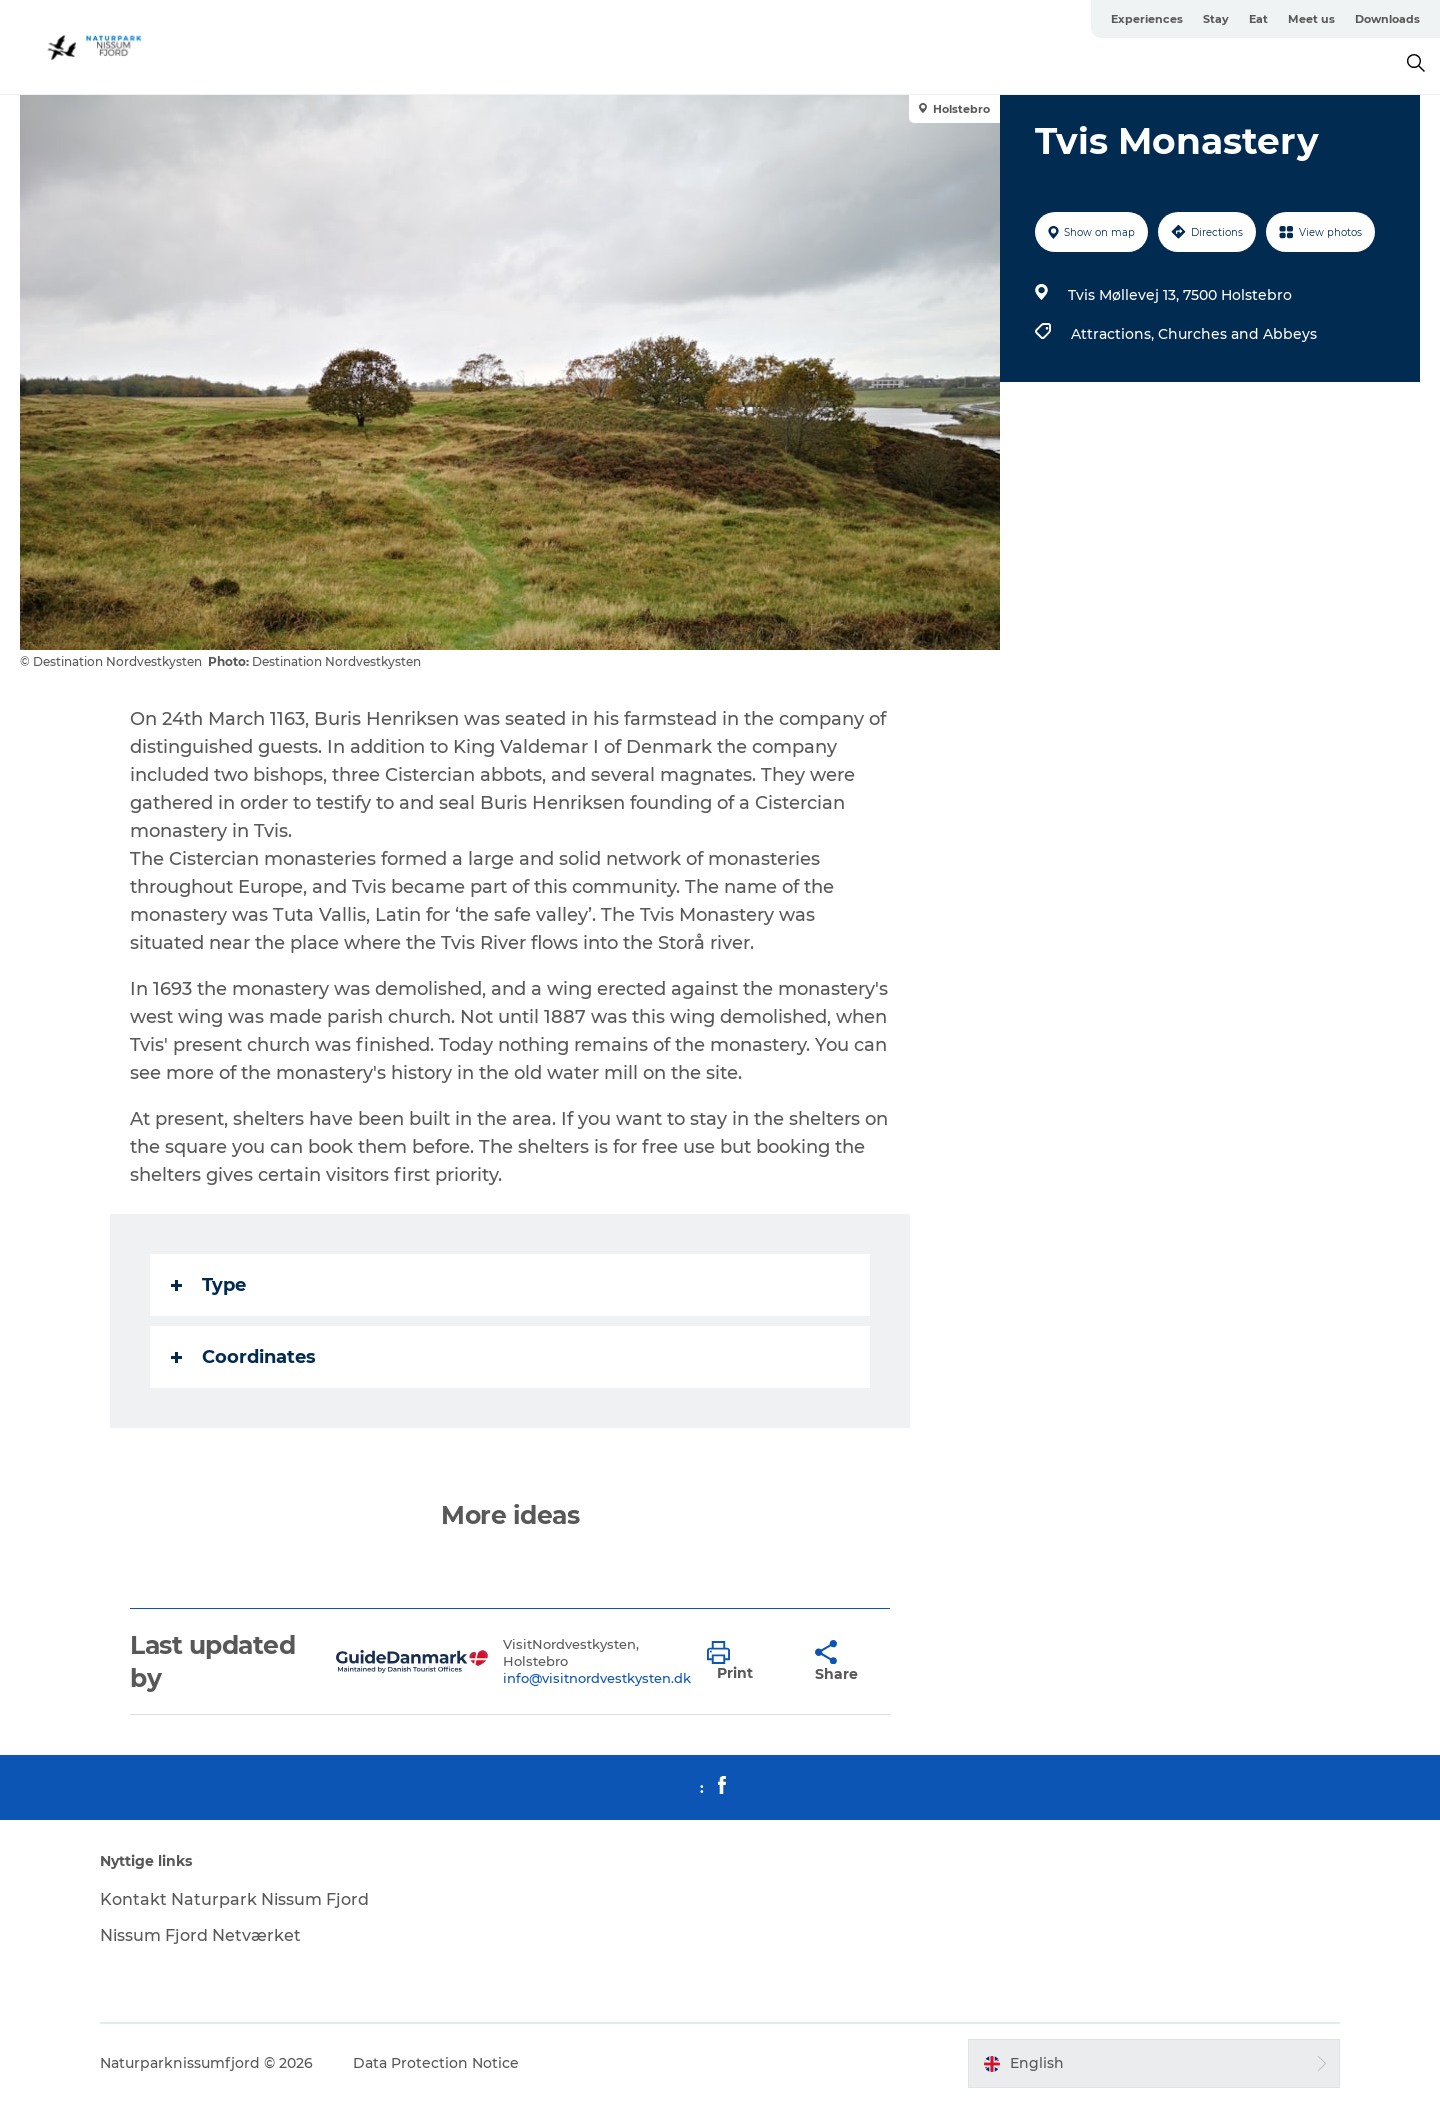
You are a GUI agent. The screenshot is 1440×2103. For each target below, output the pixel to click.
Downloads (1387, 19)
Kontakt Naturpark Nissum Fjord (234, 1899)
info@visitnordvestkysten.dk (597, 1678)
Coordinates (243, 1357)
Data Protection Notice (436, 2063)
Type (208, 1285)
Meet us (1311, 19)
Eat (1258, 19)
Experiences (1147, 19)
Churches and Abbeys (1237, 334)
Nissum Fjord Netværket (200, 1935)
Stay (1216, 19)
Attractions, (1114, 334)
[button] (746, 1662)
